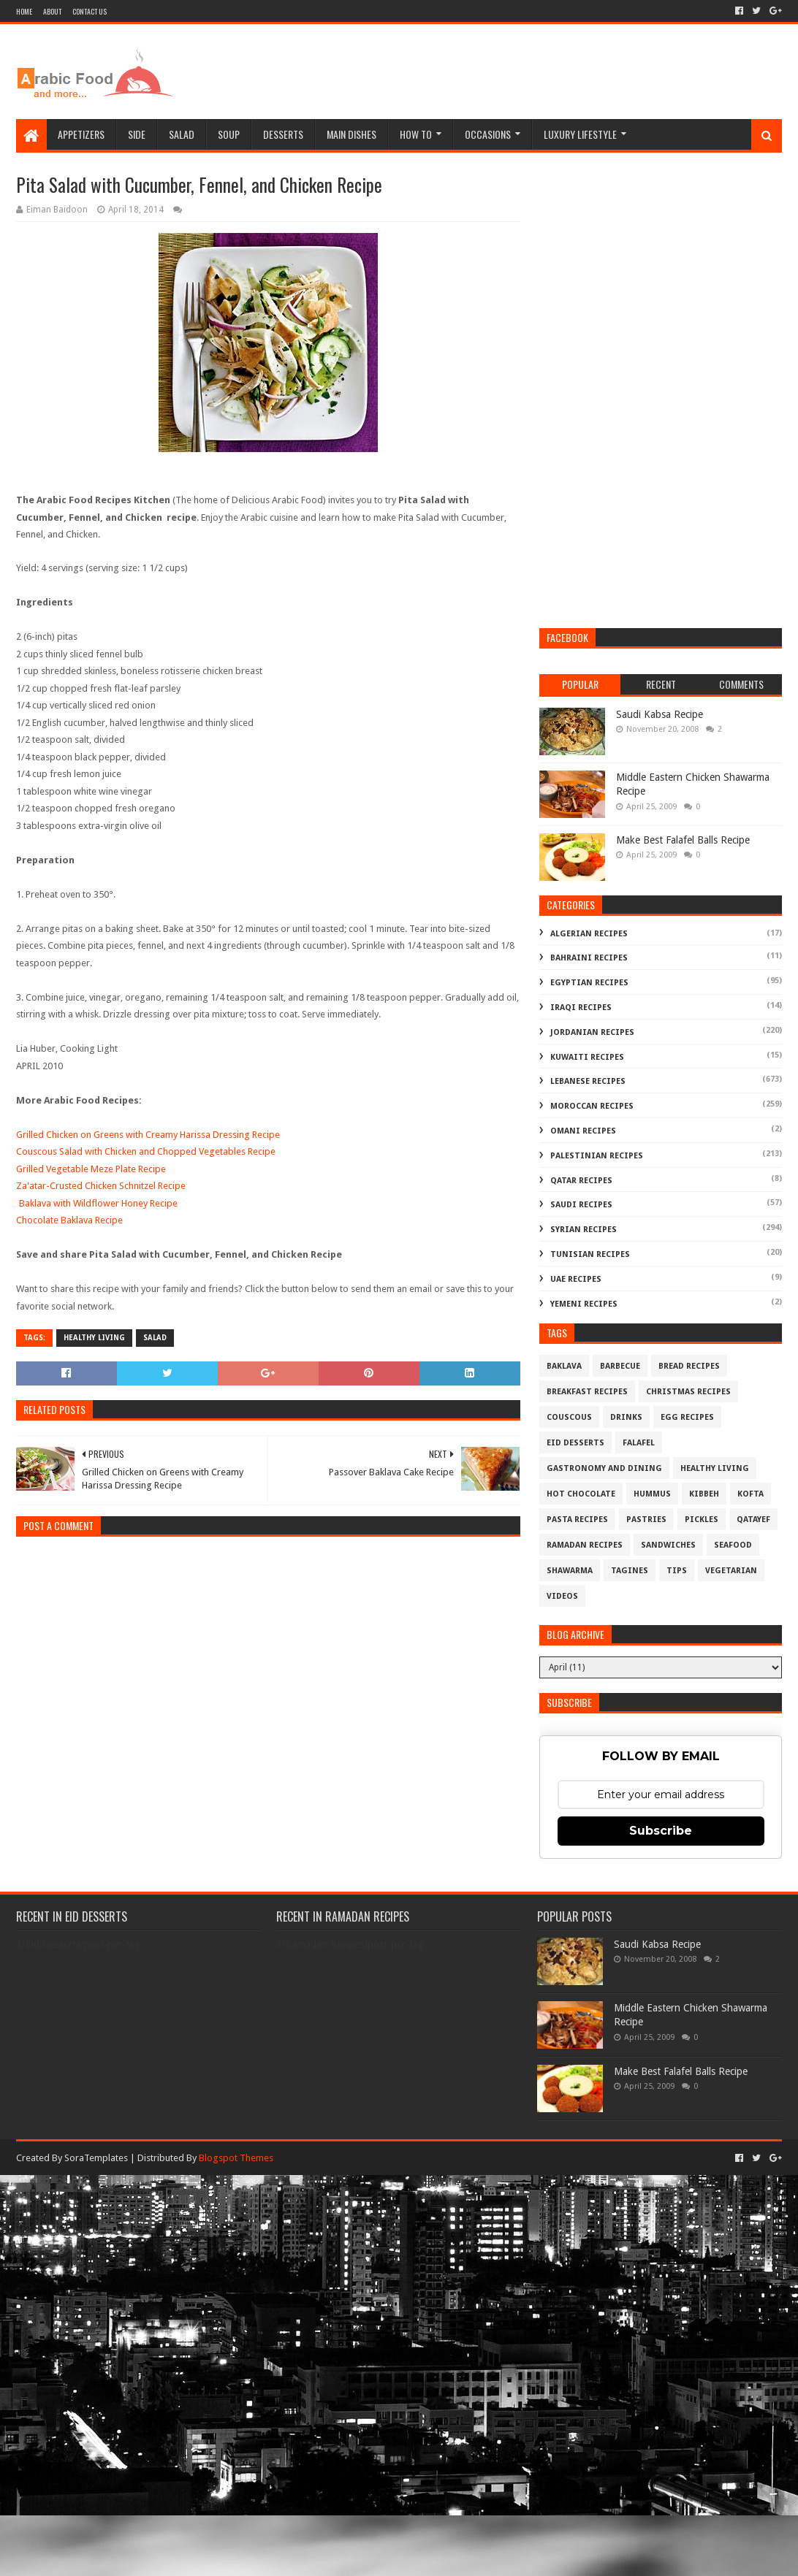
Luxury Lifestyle (580, 134)
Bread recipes (689, 1366)
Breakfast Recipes (587, 1391)
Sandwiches (668, 1545)
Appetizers (81, 134)
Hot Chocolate (581, 1494)
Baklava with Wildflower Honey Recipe (98, 1203)
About (52, 11)
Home (24, 11)
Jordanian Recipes (592, 1032)
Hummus (652, 1494)
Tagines (629, 1570)
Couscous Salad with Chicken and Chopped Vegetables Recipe (146, 1151)
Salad (181, 134)
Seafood (733, 1545)
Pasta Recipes (577, 1519)
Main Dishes (351, 134)
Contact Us (89, 11)
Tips (676, 1570)
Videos (562, 1596)
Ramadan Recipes (585, 1545)
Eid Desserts (575, 1443)
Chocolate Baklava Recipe (69, 1220)
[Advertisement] (516, 71)
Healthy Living (94, 1338)
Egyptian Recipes (589, 982)
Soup (229, 134)
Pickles (701, 1519)
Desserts (283, 134)
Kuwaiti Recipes (587, 1057)
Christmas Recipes (688, 1391)
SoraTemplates (96, 2157)
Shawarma (570, 1570)
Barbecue (620, 1366)
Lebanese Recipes (588, 1081)
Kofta (750, 1494)
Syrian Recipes (583, 1229)
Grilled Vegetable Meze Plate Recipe (91, 1168)
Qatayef (753, 1519)
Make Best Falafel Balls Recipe (683, 840)
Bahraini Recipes (589, 958)
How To (416, 134)
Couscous (569, 1417)
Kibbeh (704, 1494)
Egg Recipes (687, 1417)
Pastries (646, 1519)
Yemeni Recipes (584, 1304)
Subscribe (660, 1831)
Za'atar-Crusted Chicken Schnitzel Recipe (101, 1185)
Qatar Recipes (581, 1180)
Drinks (626, 1417)
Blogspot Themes (236, 2157)
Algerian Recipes (589, 934)
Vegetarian (731, 1570)
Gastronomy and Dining (604, 1468)
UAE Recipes (575, 1279)
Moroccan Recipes (592, 1106)
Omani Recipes (583, 1131)
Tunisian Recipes (590, 1254)
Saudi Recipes (581, 1204)
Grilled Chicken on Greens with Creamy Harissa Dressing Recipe (148, 1134)
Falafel (639, 1443)
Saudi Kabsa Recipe (659, 714)
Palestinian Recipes (596, 1156)
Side (136, 134)
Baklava (564, 1366)
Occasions (488, 134)
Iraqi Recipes (581, 1007)
